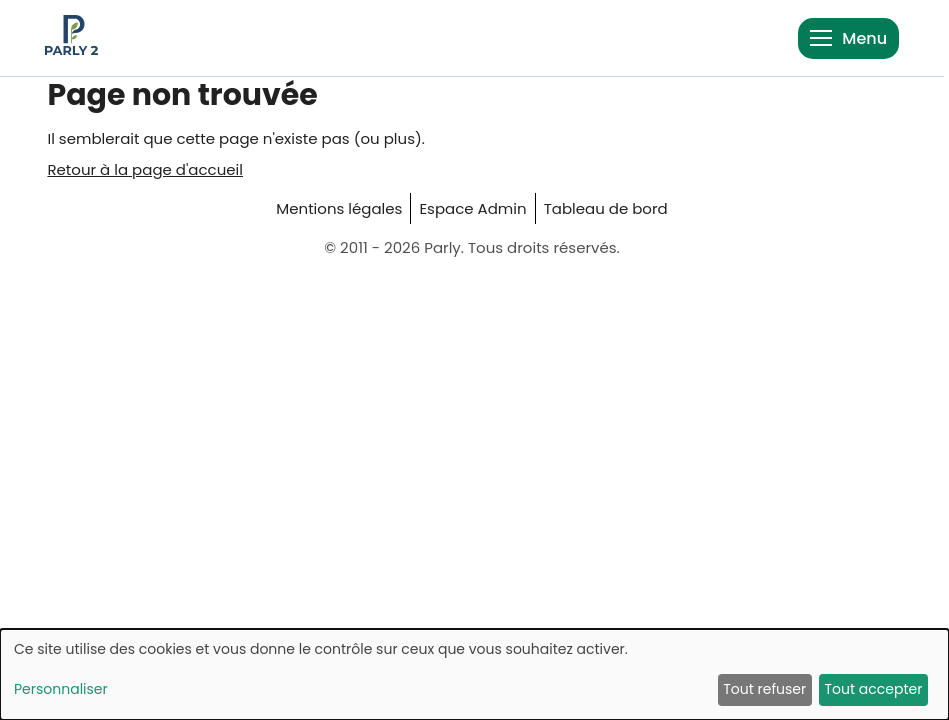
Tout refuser (764, 689)
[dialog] (474, 674)
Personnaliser (61, 689)
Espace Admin (472, 208)
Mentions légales (339, 208)
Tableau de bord (606, 208)
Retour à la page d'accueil (145, 169)
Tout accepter (873, 689)
